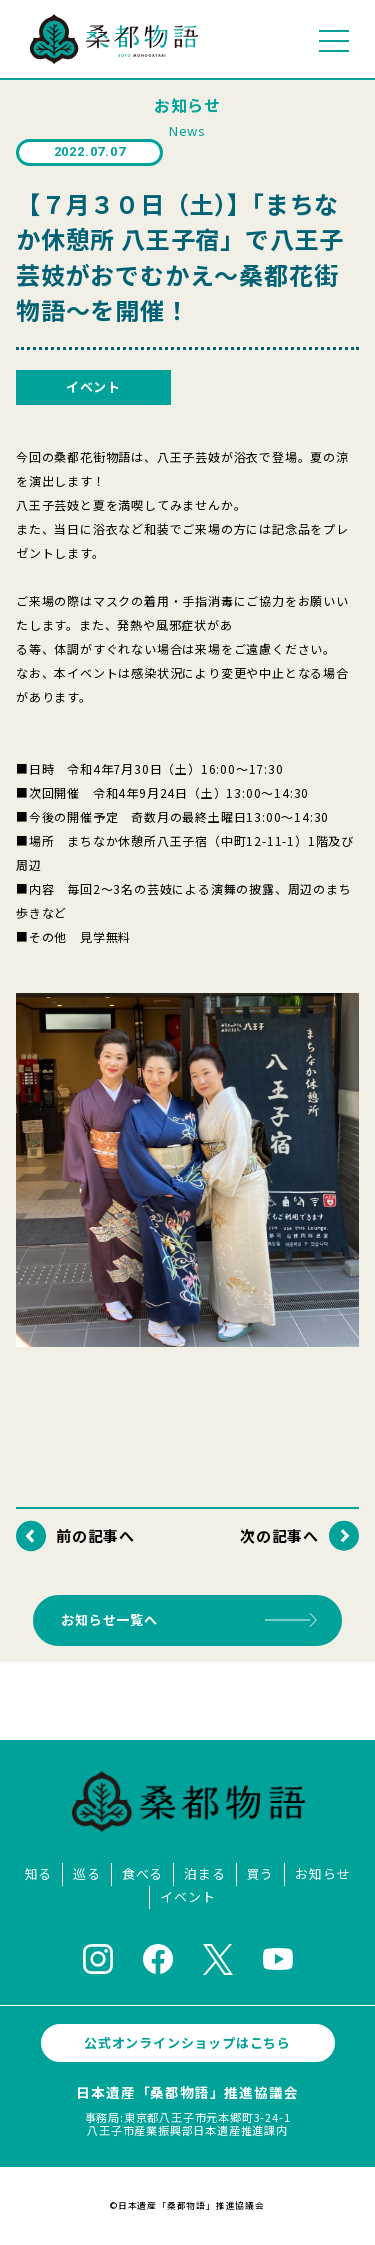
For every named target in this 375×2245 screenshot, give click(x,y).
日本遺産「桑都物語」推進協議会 (187, 2092)
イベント (187, 1897)
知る (39, 1874)
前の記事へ (95, 1535)
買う (261, 1874)
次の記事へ (279, 1535)
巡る (87, 1874)
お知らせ (322, 1874)
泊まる (204, 1874)
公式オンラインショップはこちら (187, 2042)
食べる (142, 1874)
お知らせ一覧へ (109, 1619)
